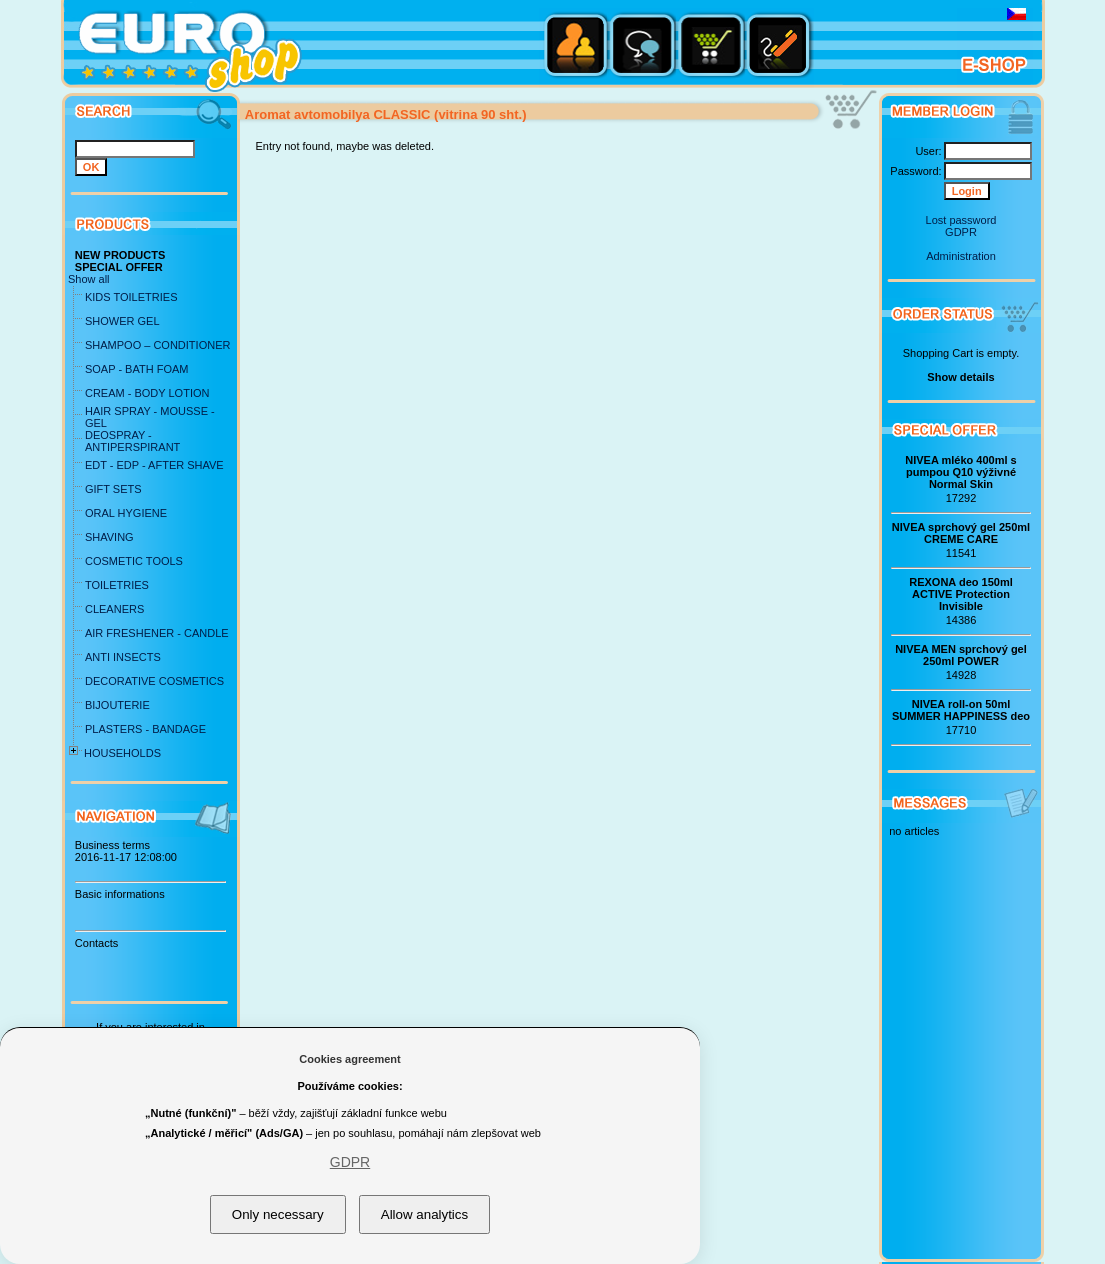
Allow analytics (424, 1214)
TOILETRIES (117, 585)
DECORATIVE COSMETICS (154, 681)
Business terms (112, 845)
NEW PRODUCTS (120, 255)
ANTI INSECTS (123, 657)
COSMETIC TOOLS (134, 561)
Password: (915, 171)
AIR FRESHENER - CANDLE (157, 633)
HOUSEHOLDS (122, 753)
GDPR (961, 232)
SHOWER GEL (122, 321)
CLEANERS (114, 609)
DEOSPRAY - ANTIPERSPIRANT (132, 441)
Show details (960, 377)
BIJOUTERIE (117, 705)
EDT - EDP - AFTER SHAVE (154, 465)
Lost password (961, 220)
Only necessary (278, 1214)
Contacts (96, 943)
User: (928, 151)
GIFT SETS (113, 489)
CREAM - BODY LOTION (147, 393)
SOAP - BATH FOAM (137, 369)
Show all (89, 279)
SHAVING (109, 537)
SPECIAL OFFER (119, 267)
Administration (961, 256)
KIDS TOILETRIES (131, 297)
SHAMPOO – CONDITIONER (157, 345)
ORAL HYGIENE (126, 513)
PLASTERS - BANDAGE (145, 729)
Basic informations (120, 894)
